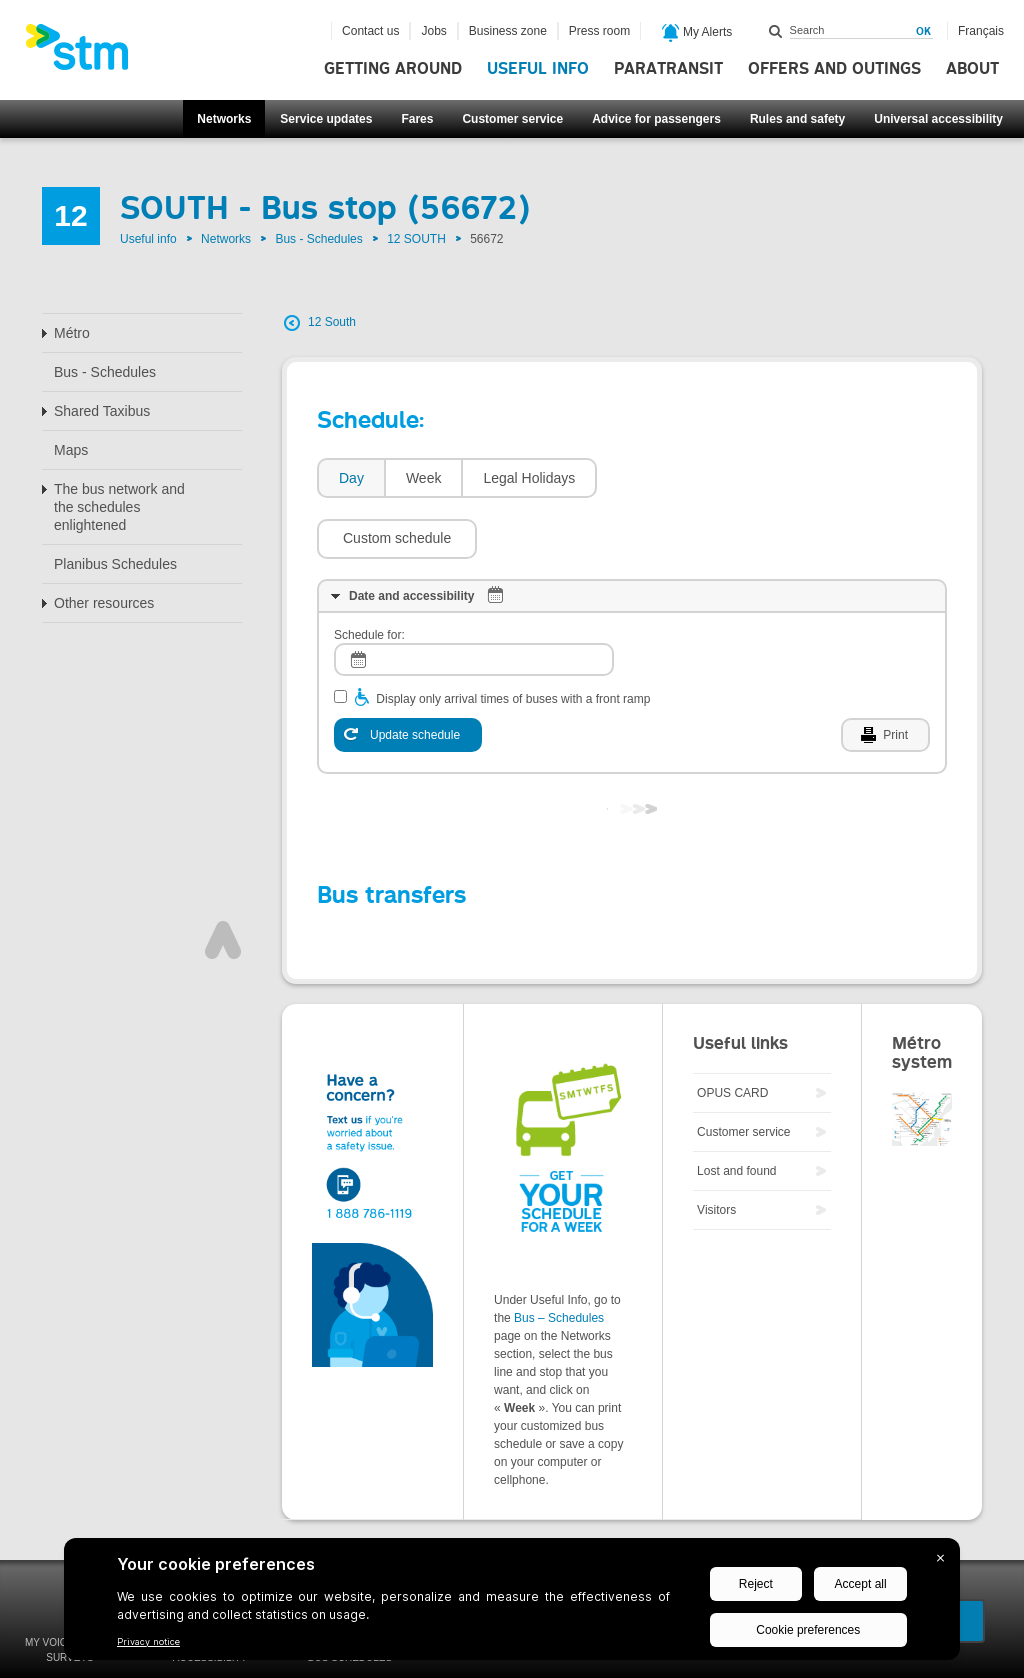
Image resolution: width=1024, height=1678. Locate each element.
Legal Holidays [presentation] (529, 478)
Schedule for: (369, 575)
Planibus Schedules (115, 564)
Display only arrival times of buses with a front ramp (513, 639)
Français (981, 31)
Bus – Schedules (559, 1258)
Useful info (538, 69)
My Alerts (697, 33)
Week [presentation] (424, 478)
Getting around (393, 69)
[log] (474, 599)
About (972, 69)
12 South (332, 322)
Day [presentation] (351, 478)
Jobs (433, 31)
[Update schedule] (408, 675)
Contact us (370, 31)
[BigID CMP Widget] (512, 1604)
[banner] (87, 53)
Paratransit (668, 69)
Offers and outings (834, 69)
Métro (72, 333)
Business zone (508, 31)
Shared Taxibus (102, 411)
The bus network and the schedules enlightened (119, 507)
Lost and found (736, 1111)
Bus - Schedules (318, 239)
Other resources (104, 603)
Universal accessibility (938, 119)
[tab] (350, 478)
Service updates (326, 119)
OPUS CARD (732, 1033)
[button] (687, 478)
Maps (71, 450)
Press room (599, 31)
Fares (417, 119)
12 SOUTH (416, 239)
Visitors (716, 1150)
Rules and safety (797, 119)
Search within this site (776, 31)
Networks (224, 119)
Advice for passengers (656, 119)
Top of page (223, 880)
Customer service (512, 119)
